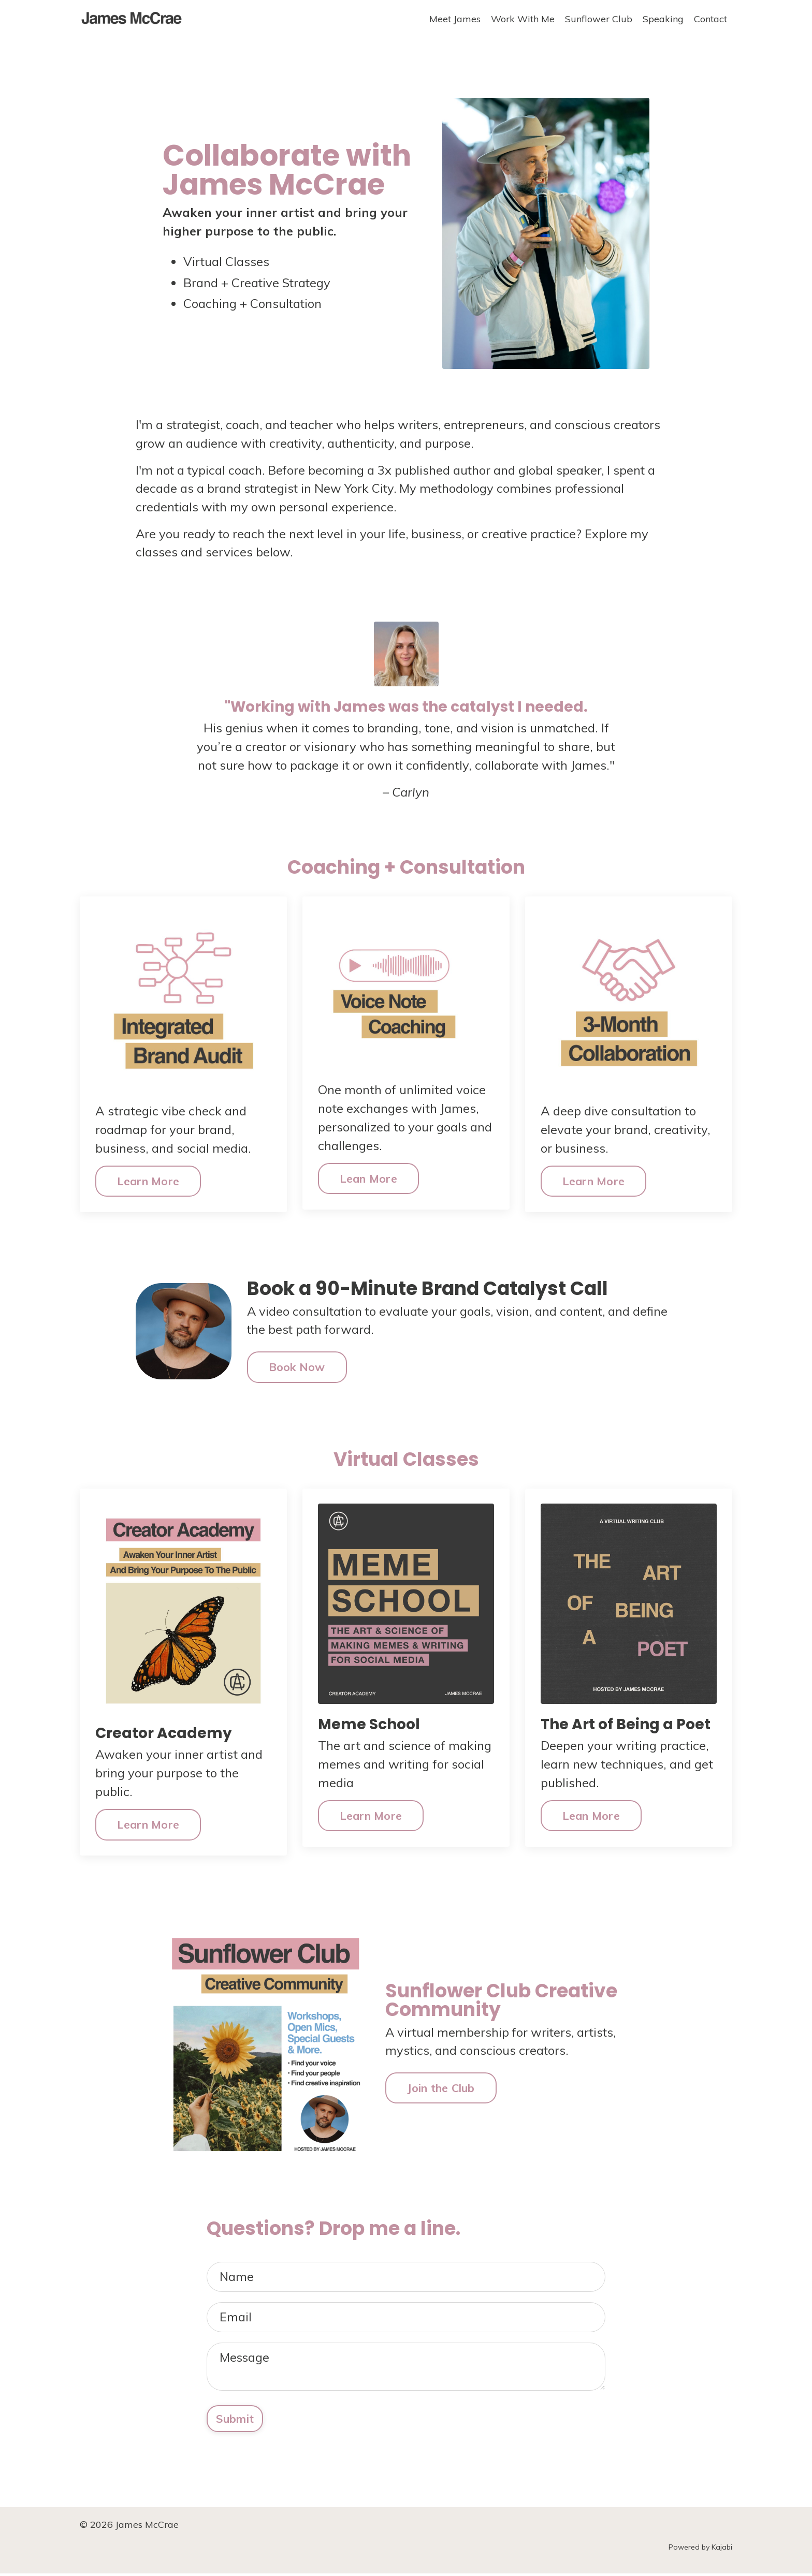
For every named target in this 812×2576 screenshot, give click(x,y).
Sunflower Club (598, 19)
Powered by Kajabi (700, 2549)
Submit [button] (235, 2420)
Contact (710, 19)
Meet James (455, 19)
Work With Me (523, 19)
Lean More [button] (368, 1179)
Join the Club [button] (440, 2088)
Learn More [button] (148, 1181)
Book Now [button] (297, 1368)
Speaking (663, 19)
